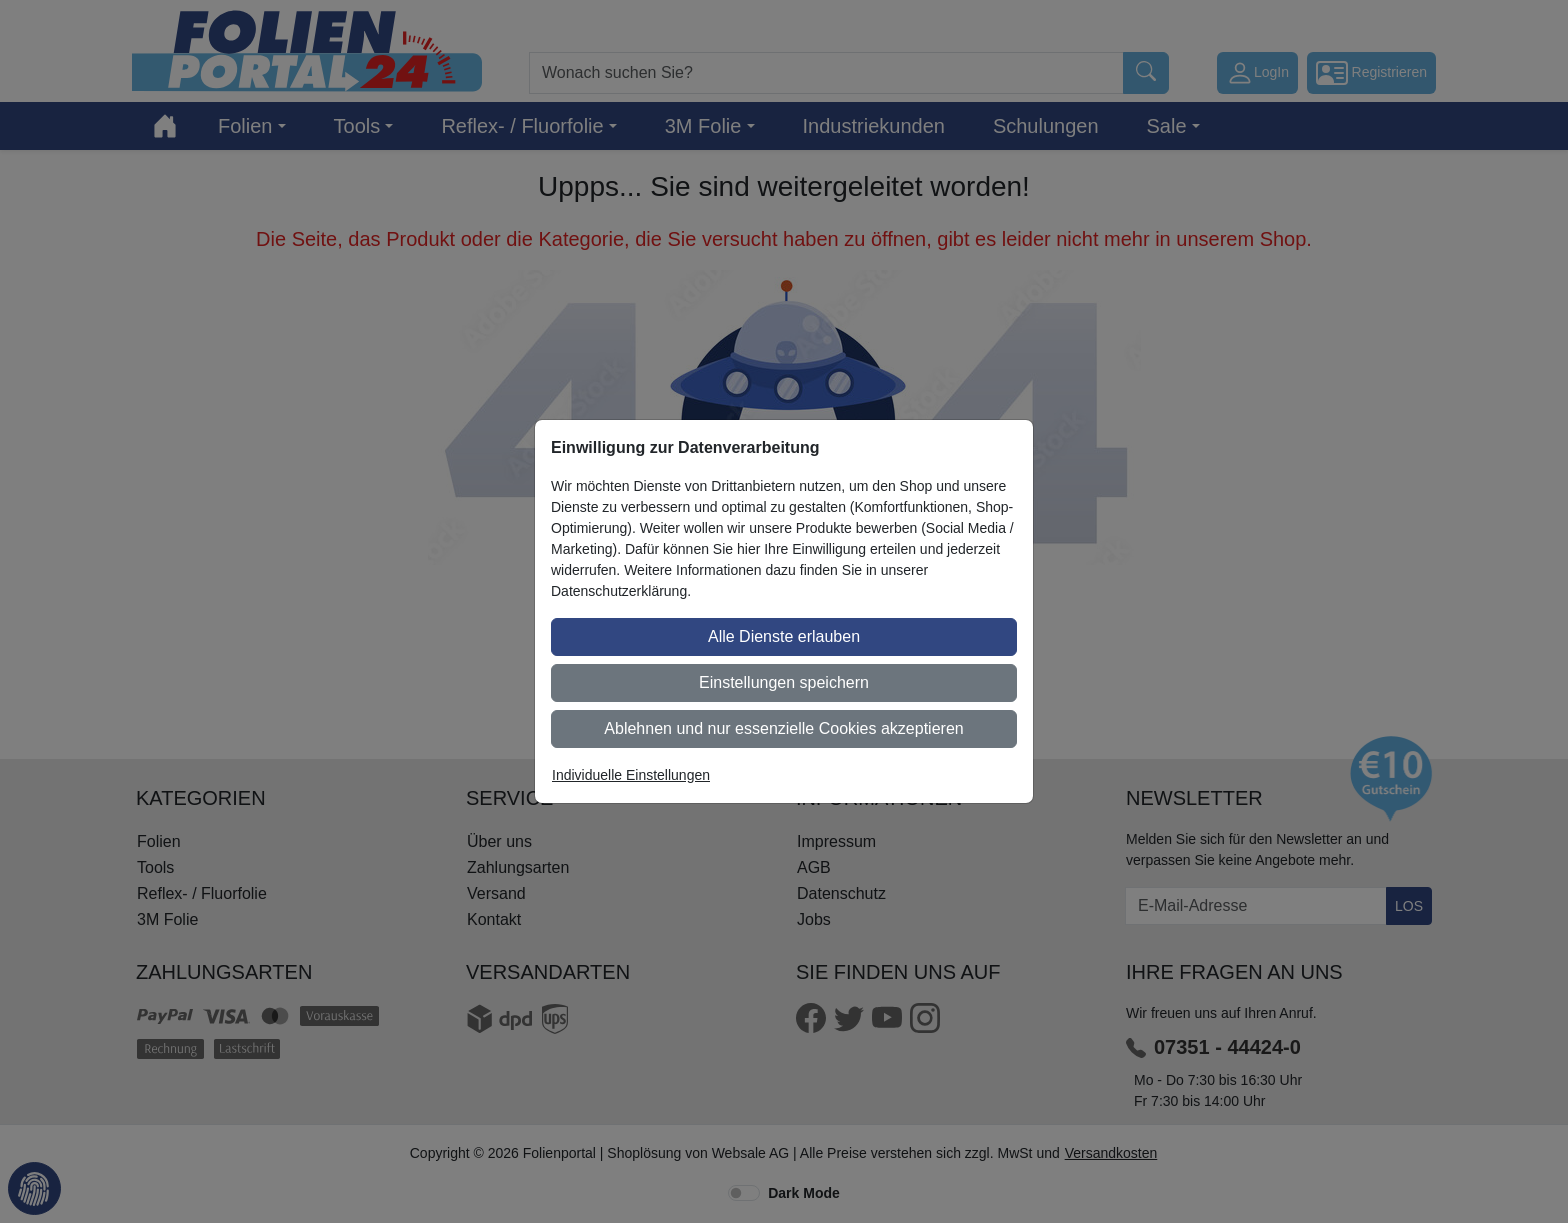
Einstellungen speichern (784, 682)
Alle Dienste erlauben (784, 636)
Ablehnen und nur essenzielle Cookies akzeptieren (783, 728)
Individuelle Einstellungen (631, 775)
